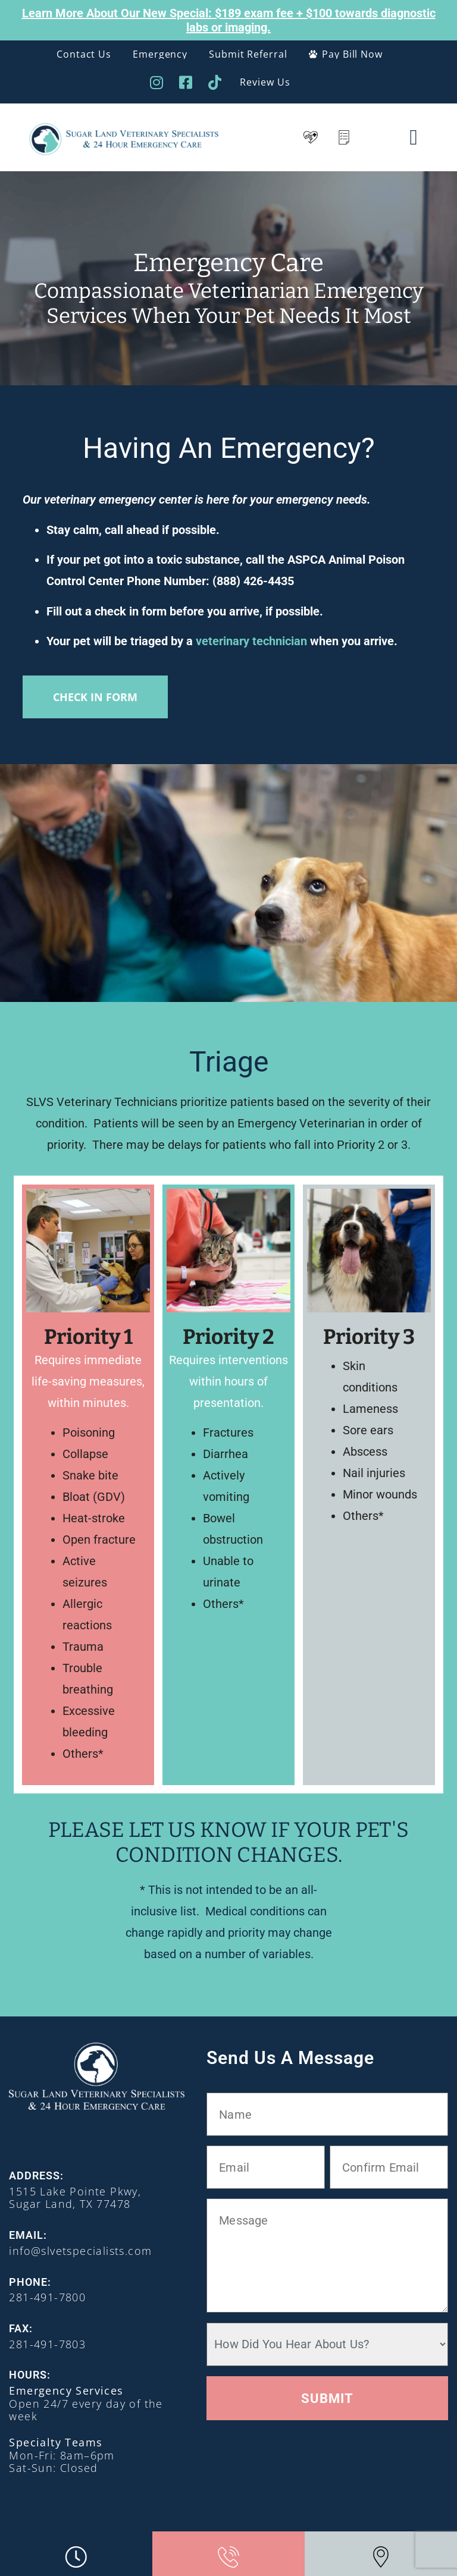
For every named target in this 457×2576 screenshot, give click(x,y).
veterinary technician (251, 641)
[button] (413, 137)
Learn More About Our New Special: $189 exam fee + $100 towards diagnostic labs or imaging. (229, 20)
